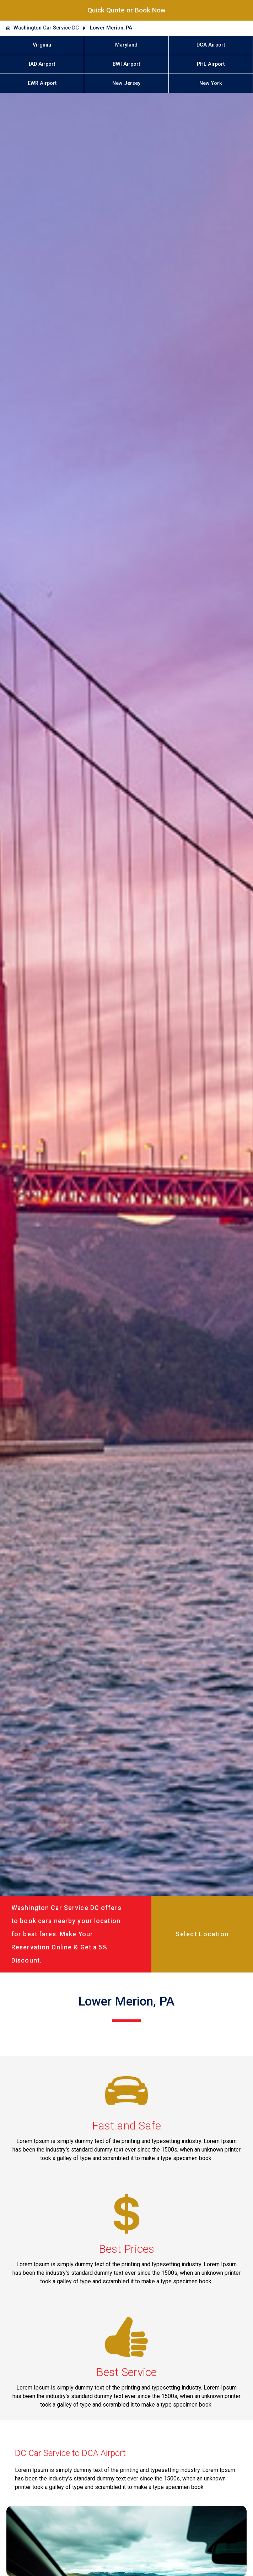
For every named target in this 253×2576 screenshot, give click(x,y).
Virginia (42, 45)
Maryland (126, 45)
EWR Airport (42, 83)
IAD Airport (42, 64)
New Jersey (126, 83)
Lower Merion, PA (111, 28)
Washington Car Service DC (46, 28)
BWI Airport (126, 64)
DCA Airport (211, 45)
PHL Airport (211, 64)
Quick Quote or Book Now (126, 10)
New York (210, 83)
